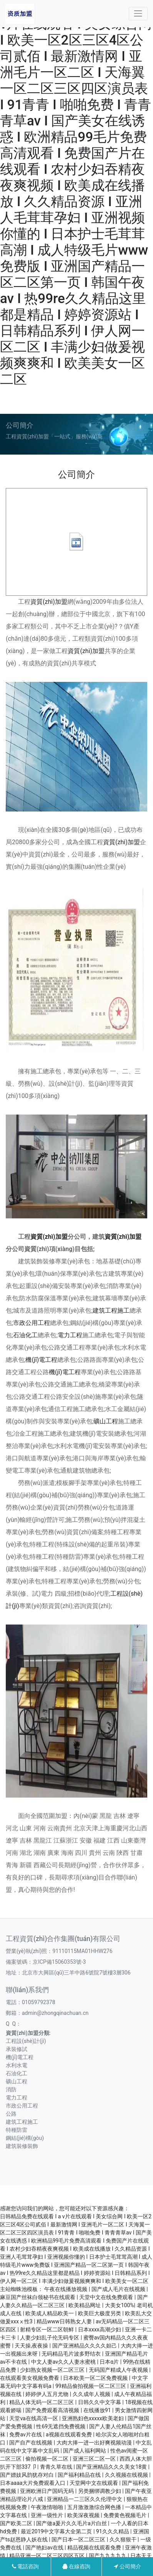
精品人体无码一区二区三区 (42, 2402)
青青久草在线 (56, 2467)
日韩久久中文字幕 (100, 2402)
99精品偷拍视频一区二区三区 (91, 2386)
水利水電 (16, 2065)
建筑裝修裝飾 (22, 2146)
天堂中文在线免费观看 (106, 2297)
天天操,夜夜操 (32, 2346)
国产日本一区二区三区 (79, 2539)
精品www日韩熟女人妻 (65, 2321)
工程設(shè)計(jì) (26, 2041)
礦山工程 (105, 1421)
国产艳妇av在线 (45, 2547)
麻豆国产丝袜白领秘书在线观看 (38, 2297)
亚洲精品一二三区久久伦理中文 (85, 2499)
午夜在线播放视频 (66, 2289)
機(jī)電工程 (41, 1359)
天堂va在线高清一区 (34, 2418)
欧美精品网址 (85, 2305)
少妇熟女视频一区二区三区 (53, 2370)
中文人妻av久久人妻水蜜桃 (64, 2362)
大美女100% (119, 2305)
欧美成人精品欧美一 (50, 2313)
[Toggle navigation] (138, 13)
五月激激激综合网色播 (94, 2507)
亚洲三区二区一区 (95, 2459)
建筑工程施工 (111, 1310)
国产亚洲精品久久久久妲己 (85, 2346)
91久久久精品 (113, 2531)
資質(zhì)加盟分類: (28, 2033)
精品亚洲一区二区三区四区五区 (47, 2556)
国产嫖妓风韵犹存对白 (27, 2475)
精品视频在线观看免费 (94, 2547)
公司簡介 (127, 2566)
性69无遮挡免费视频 (61, 2426)
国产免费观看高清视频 (52, 2410)
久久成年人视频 (92, 2394)
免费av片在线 (26, 2434)
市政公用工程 (31, 1322)
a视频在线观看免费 (69, 2434)
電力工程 (70, 1335)
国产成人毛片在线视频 (118, 2289)
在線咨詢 (76, 2566)
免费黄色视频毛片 (125, 2515)
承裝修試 (16, 2049)
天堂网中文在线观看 (94, 2483)
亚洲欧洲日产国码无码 (47, 2491)
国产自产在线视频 (31, 2442)
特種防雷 (16, 2130)
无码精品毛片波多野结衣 (72, 2354)
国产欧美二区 (16, 2523)
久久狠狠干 (124, 2539)
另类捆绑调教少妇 (100, 2491)
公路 (11, 2114)
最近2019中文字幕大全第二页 (57, 2531)
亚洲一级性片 (47, 2515)
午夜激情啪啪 (47, 2507)
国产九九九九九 (108, 2556)
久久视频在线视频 (127, 2475)
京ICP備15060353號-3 (59, 1962)
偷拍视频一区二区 (47, 2459)
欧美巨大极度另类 (100, 2313)
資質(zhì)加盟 (48, 601)
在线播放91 (97, 2410)
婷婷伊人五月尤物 (47, 2394)
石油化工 (25, 1335)
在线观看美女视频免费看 (30, 2378)
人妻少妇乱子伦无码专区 (50, 2337)
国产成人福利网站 (85, 2451)
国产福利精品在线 (80, 2475)
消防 (11, 2089)
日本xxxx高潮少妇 (100, 2329)
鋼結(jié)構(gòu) (25, 2138)
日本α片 (110, 2362)
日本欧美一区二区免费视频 (96, 2378)
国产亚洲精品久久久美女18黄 (112, 2467)
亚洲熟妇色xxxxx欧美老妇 (93, 2418)
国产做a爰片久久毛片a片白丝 (72, 2523)
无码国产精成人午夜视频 (119, 2370)
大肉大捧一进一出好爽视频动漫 (95, 2442)
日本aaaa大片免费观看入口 (33, 2483)
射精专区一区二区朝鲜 (47, 2329)
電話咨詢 (25, 2566)
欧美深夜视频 (84, 2515)
